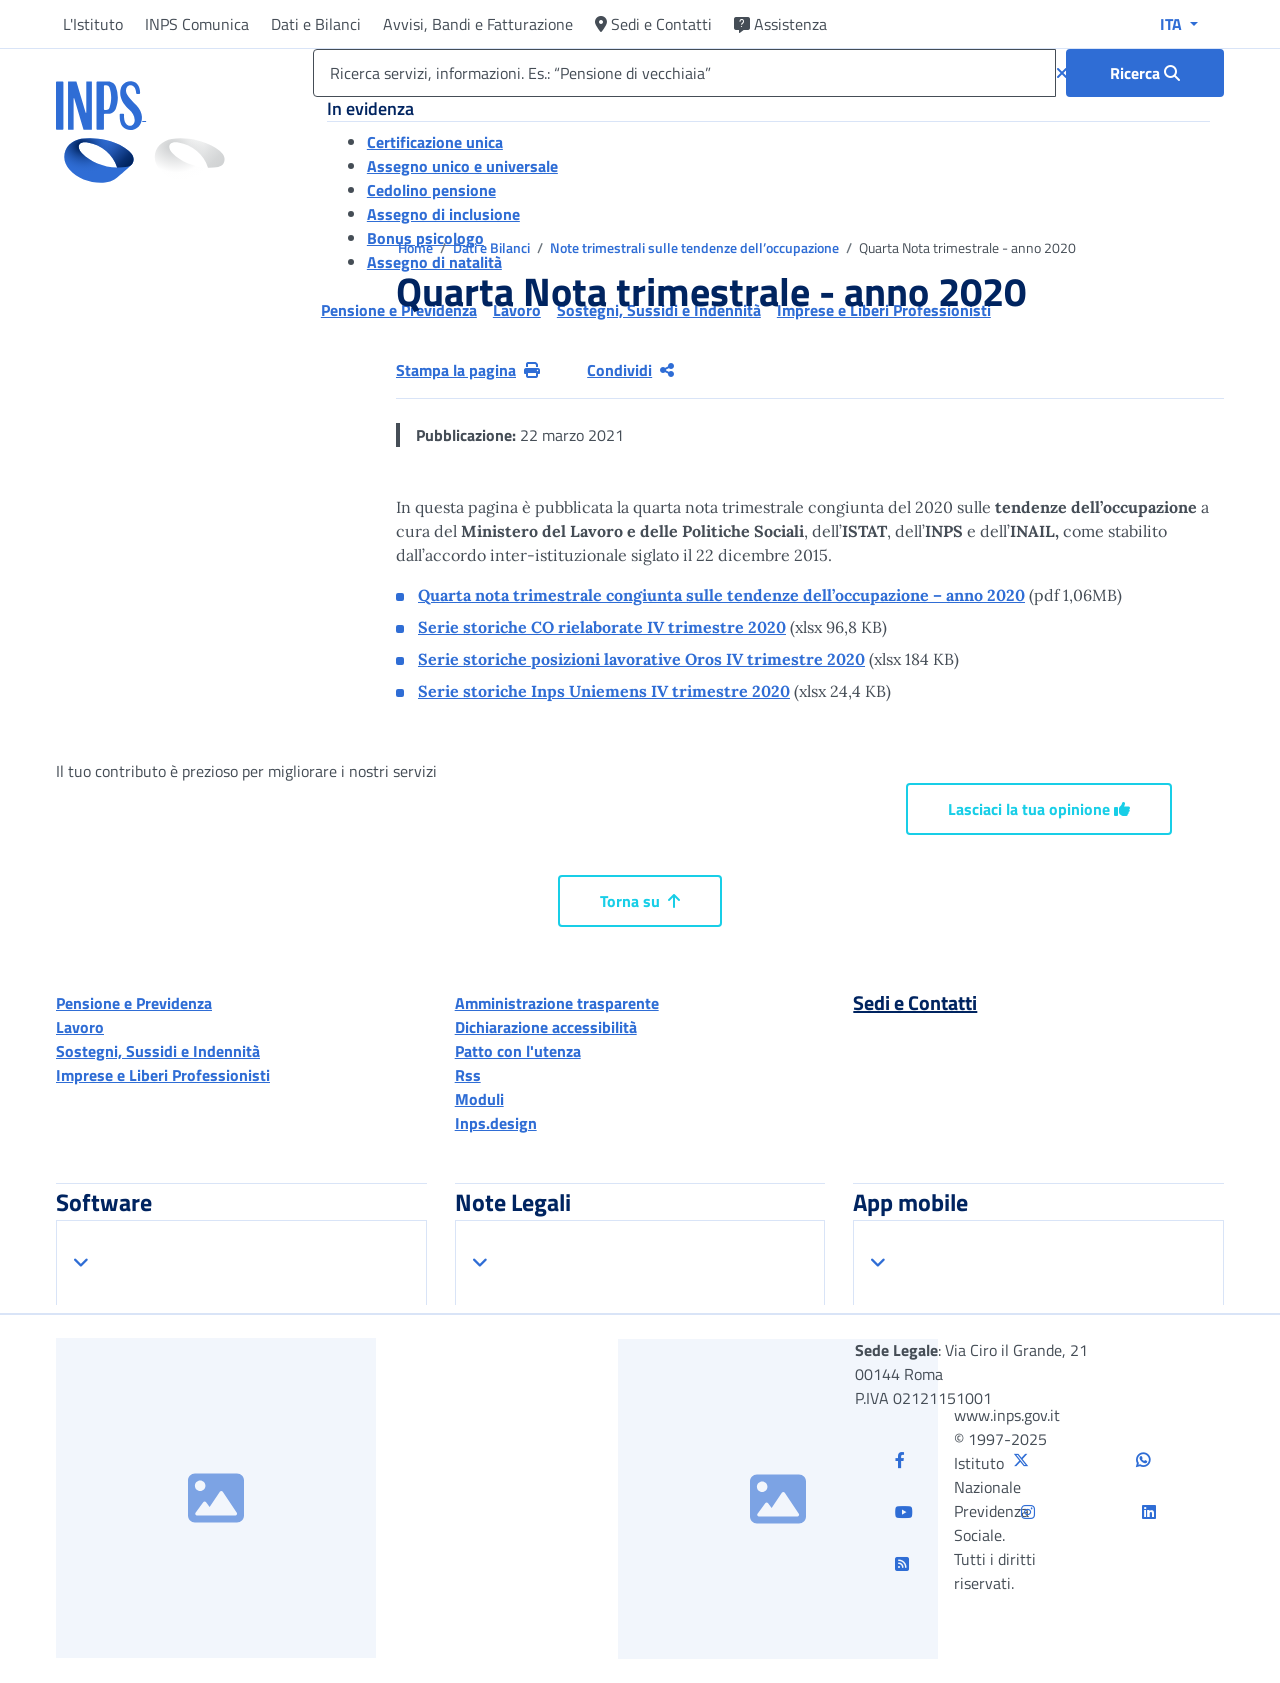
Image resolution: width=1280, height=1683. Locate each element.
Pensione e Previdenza (134, 1003)
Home (417, 247)
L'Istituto (93, 24)
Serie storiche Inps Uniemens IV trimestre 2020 (604, 691)
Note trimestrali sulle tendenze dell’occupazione (696, 247)
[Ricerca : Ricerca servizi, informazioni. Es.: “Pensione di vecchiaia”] (1145, 73)
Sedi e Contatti (653, 24)
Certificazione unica (435, 142)
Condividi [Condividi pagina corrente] (630, 370)
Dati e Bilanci (316, 24)
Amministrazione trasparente (557, 1003)
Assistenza (780, 24)
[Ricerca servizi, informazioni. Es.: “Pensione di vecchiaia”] (684, 73)
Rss (468, 1075)
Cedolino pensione (431, 190)
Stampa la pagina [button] (468, 370)
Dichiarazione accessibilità (546, 1027)
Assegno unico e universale (462, 166)
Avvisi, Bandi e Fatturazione (478, 24)
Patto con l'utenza (518, 1051)
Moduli (479, 1099)
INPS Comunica (197, 24)
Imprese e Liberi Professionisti (163, 1075)
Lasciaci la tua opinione (1039, 809)
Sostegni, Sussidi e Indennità (158, 1051)
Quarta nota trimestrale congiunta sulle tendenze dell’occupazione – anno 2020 (721, 595)
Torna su (640, 901)
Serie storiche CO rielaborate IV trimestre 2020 (602, 627)
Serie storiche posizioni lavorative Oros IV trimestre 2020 (641, 659)
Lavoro (80, 1027)
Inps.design (496, 1123)
